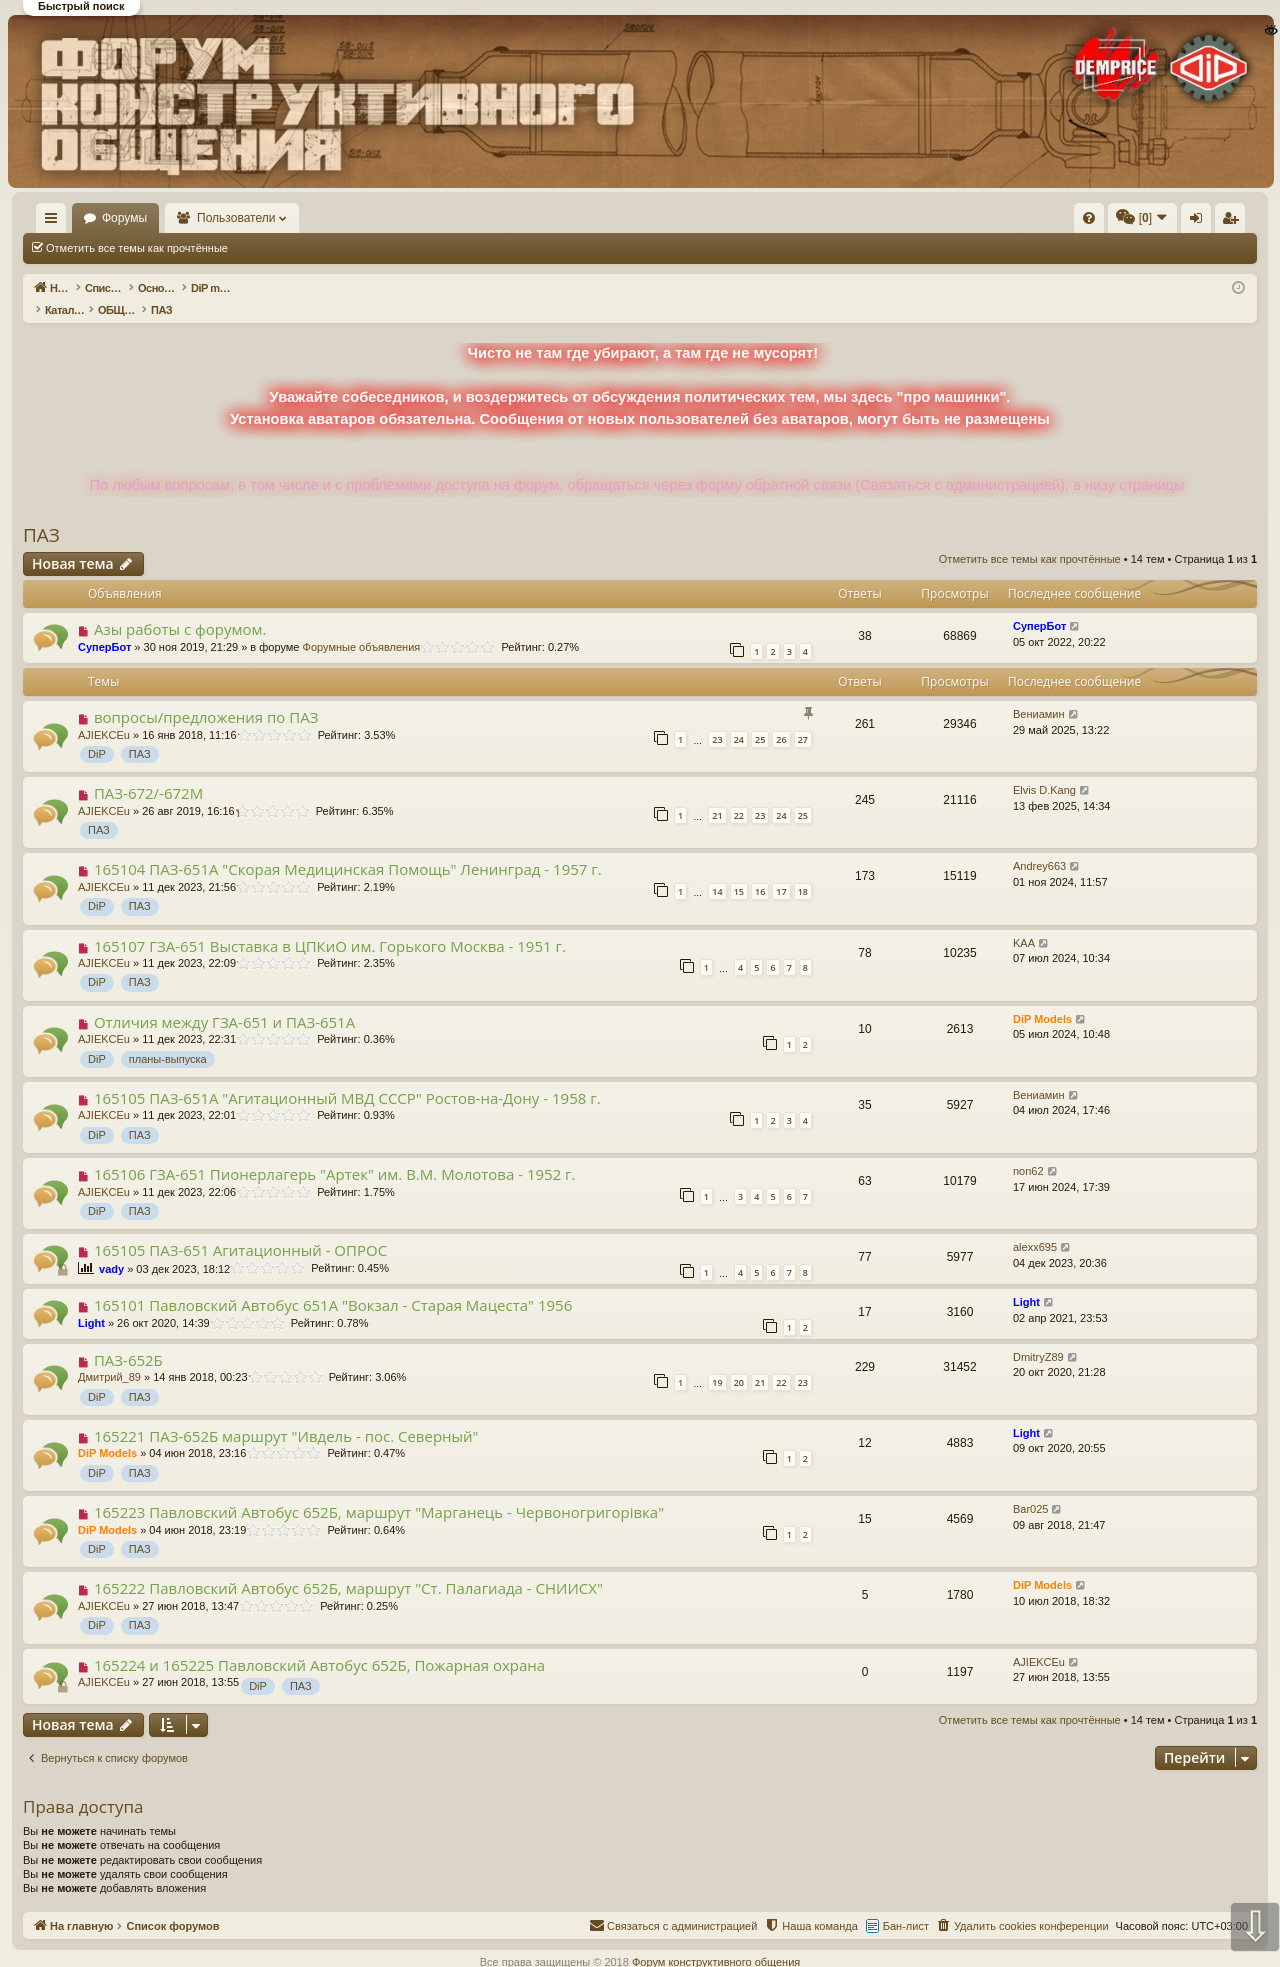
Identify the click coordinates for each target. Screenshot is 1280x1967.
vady (111, 1248)
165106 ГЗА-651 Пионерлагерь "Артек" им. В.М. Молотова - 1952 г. (335, 1153)
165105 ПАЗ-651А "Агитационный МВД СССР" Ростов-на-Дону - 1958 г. (347, 1077)
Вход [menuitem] (1057, 222)
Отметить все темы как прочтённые (137, 248)
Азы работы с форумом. (180, 608)
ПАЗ (41, 514)
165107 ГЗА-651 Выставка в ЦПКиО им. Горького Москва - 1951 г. (330, 925)
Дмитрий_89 (109, 1356)
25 (760, 718)
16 (760, 870)
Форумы (182, 218)
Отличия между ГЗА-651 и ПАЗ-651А (224, 1001)
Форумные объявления (362, 626)
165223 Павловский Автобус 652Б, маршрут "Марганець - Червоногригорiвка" (379, 1491)
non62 (1028, 1150)
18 (803, 870)
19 (717, 1361)
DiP (97, 733)
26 (781, 718)
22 (739, 794)
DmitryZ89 (1038, 1336)
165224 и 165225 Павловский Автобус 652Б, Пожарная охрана (319, 1644)
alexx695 (1035, 1226)
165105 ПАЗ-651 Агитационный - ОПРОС (240, 1229)
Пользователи (295, 218)
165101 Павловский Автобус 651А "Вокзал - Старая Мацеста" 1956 (333, 1284)
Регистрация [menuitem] (1091, 222)
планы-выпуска (168, 1038)
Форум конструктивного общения (716, 1941)
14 (717, 870)
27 (803, 718)
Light (91, 1302)
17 (781, 870)
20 (739, 1361)
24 (739, 718)
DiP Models (1042, 998)
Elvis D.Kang (1044, 769)
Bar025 (1030, 1488)
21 (717, 794)
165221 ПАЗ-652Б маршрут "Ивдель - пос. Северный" (286, 1415)
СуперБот (104, 626)
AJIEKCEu (104, 714)
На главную (80, 218)
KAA (1024, 922)
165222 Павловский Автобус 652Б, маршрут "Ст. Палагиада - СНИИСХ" (348, 1567)
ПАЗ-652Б (128, 1339)
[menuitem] (788, 218)
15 (739, 870)
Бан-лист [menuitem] (906, 1905)
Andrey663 (1039, 845)
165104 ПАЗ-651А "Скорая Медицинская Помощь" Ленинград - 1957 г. (348, 848)
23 (717, 718)
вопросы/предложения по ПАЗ (206, 696)
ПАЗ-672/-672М (148, 772)
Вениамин (1039, 693)
